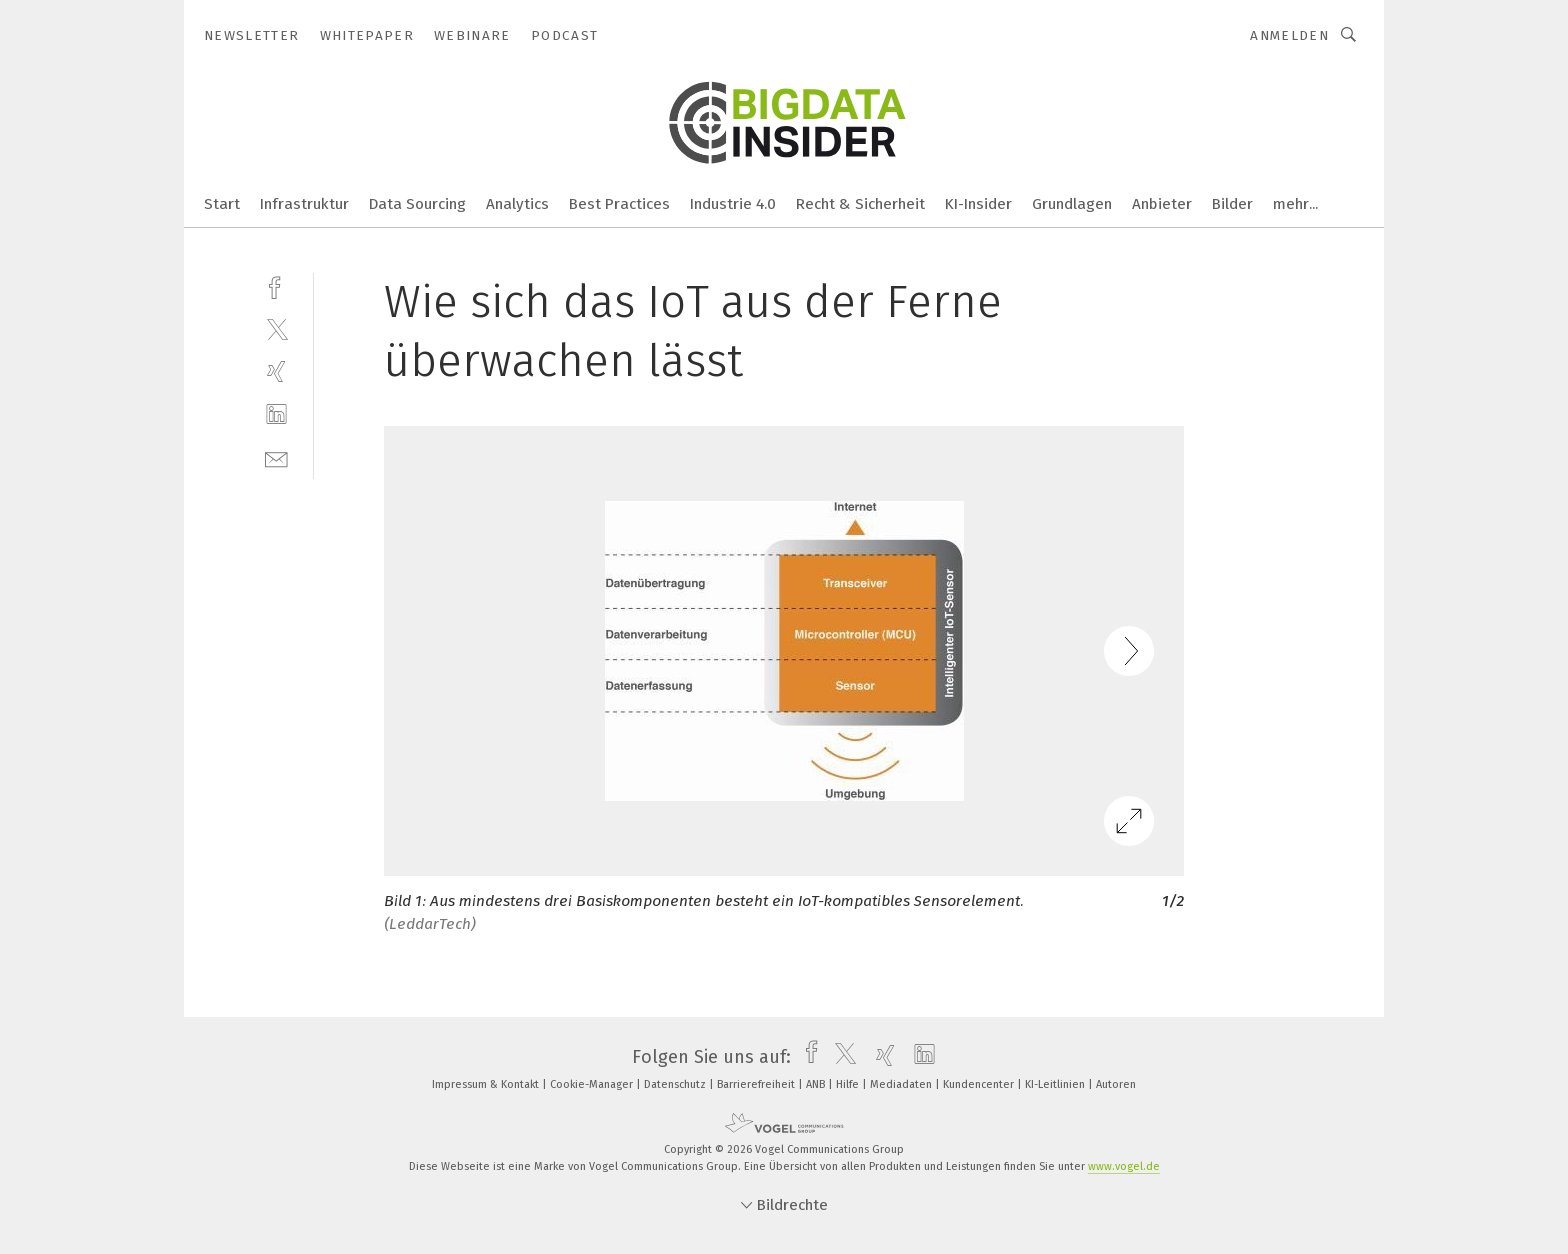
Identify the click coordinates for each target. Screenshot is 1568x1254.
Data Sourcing (417, 204)
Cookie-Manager (593, 1084)
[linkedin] (276, 414)
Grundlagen (1072, 204)
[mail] (276, 457)
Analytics (517, 204)
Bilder (1232, 204)
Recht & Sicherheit (860, 204)
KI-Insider (978, 204)
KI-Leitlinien (1056, 1084)
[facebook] (276, 285)
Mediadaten (902, 1084)
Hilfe (849, 1084)
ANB (817, 1084)
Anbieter (1162, 204)
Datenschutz (676, 1084)
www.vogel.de (1124, 1166)
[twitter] (276, 328)
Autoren (1116, 1084)
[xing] (276, 371)
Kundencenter (980, 1084)
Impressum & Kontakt (487, 1084)
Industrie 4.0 (733, 204)
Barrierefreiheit (757, 1084)
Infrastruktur (304, 204)
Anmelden (1289, 35)
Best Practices (619, 204)
